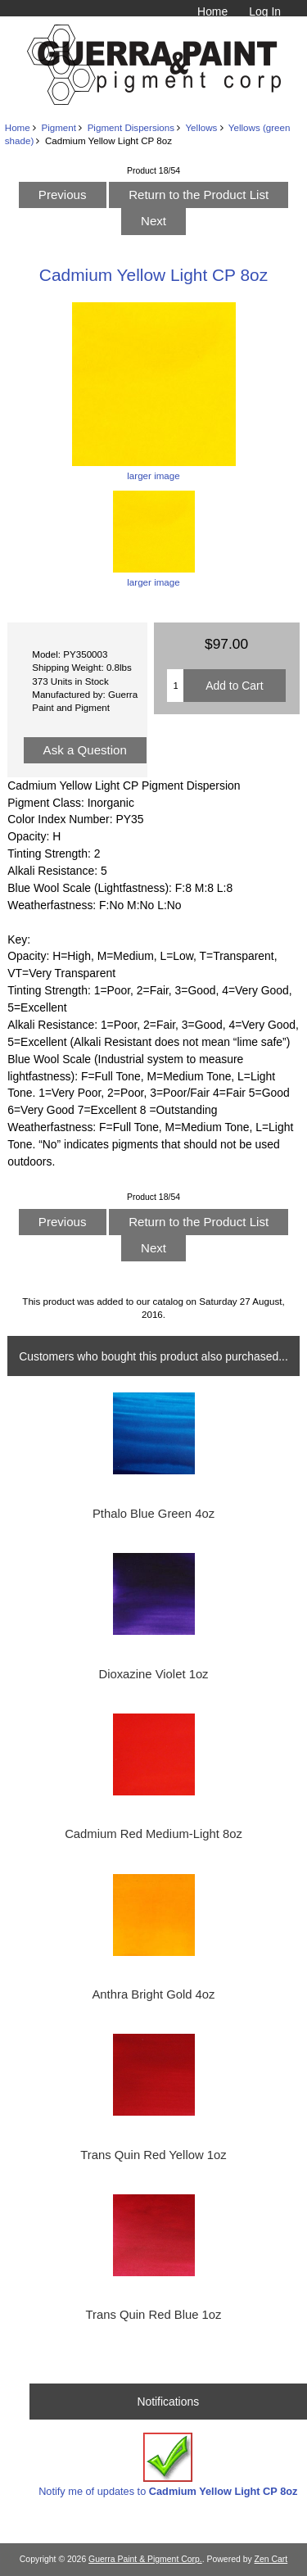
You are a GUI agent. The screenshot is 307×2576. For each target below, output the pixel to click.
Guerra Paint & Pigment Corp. (145, 2559)
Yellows (201, 127)
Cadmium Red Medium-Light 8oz (153, 1833)
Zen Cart (271, 2559)
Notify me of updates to (167, 2465)
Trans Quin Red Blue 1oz (154, 2314)
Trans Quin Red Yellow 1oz (153, 2155)
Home (212, 11)
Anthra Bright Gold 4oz (153, 1994)
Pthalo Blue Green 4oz (153, 1513)
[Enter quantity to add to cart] (175, 685)
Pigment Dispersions (131, 127)
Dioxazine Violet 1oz (153, 1674)
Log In (265, 11)
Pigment (58, 127)
